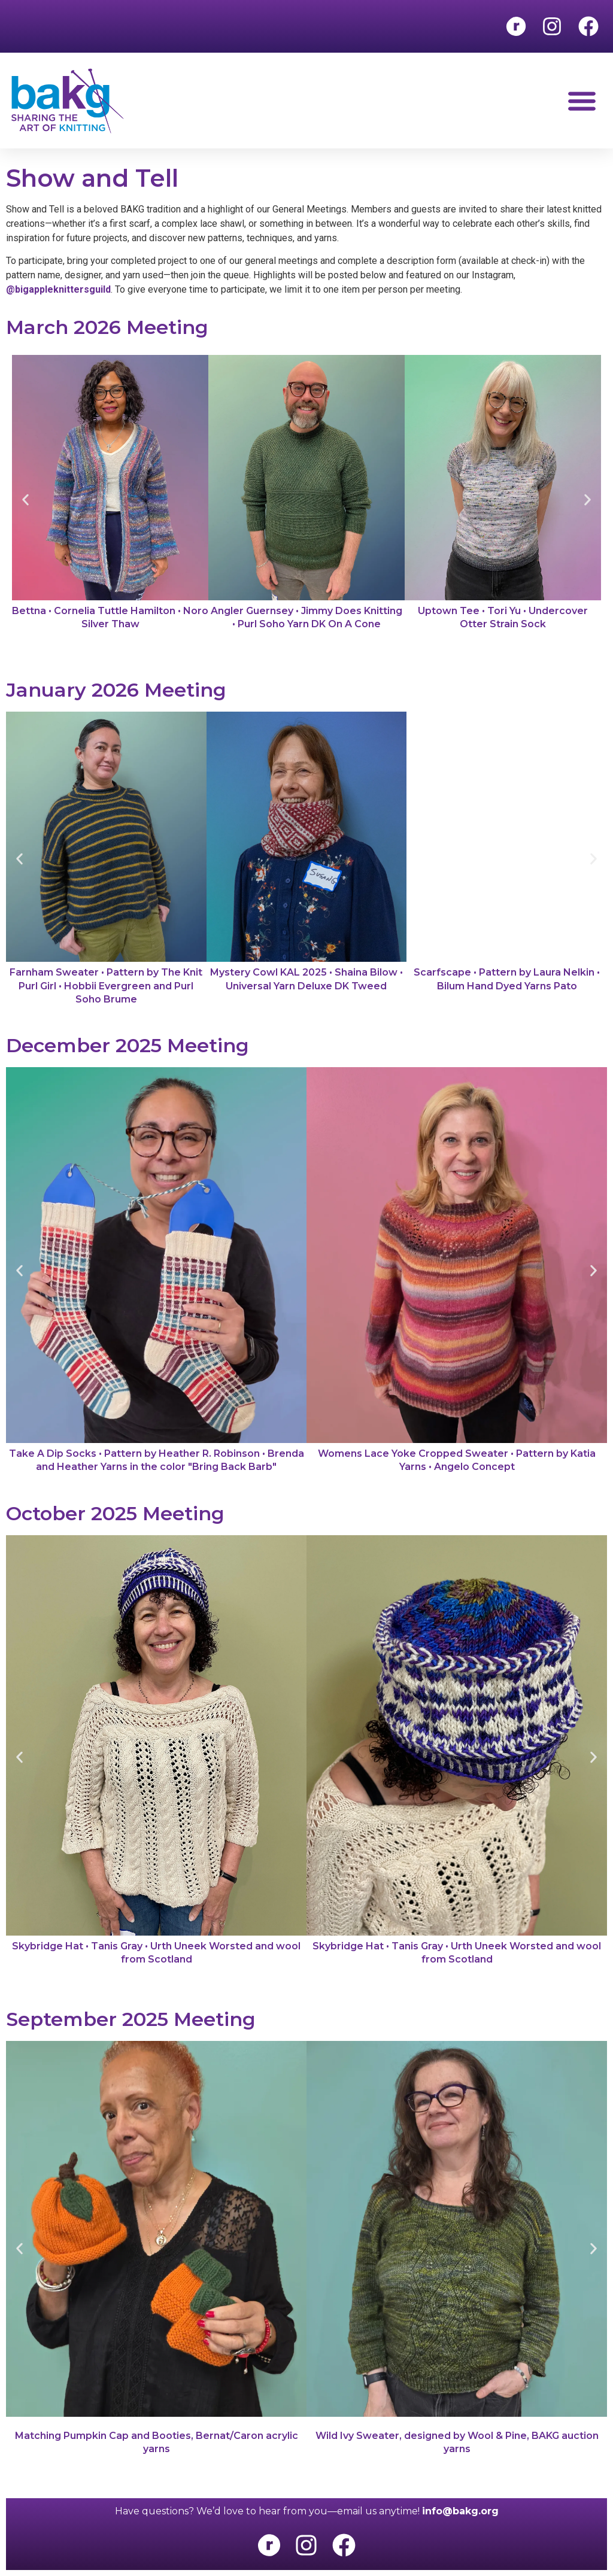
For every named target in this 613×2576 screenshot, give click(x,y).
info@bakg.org (460, 2511)
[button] (581, 100)
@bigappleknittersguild (58, 289)
